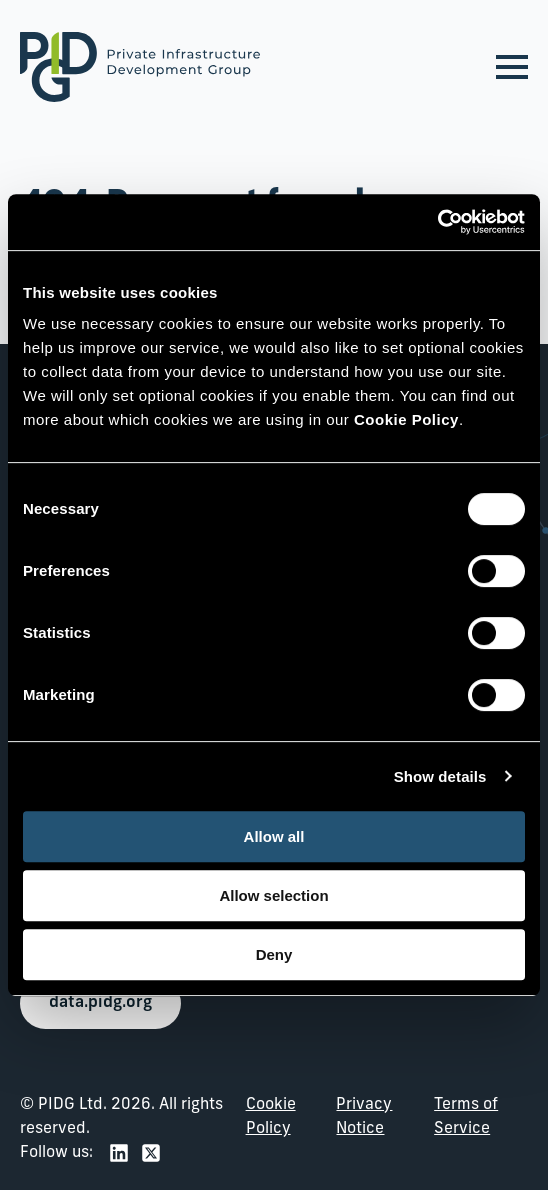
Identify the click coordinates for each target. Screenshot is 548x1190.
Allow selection (273, 895)
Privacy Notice (364, 1117)
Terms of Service (466, 1117)
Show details (440, 776)
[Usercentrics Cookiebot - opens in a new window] (437, 222)
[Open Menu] (512, 67)
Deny (274, 954)
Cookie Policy (271, 1117)
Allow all (274, 836)
